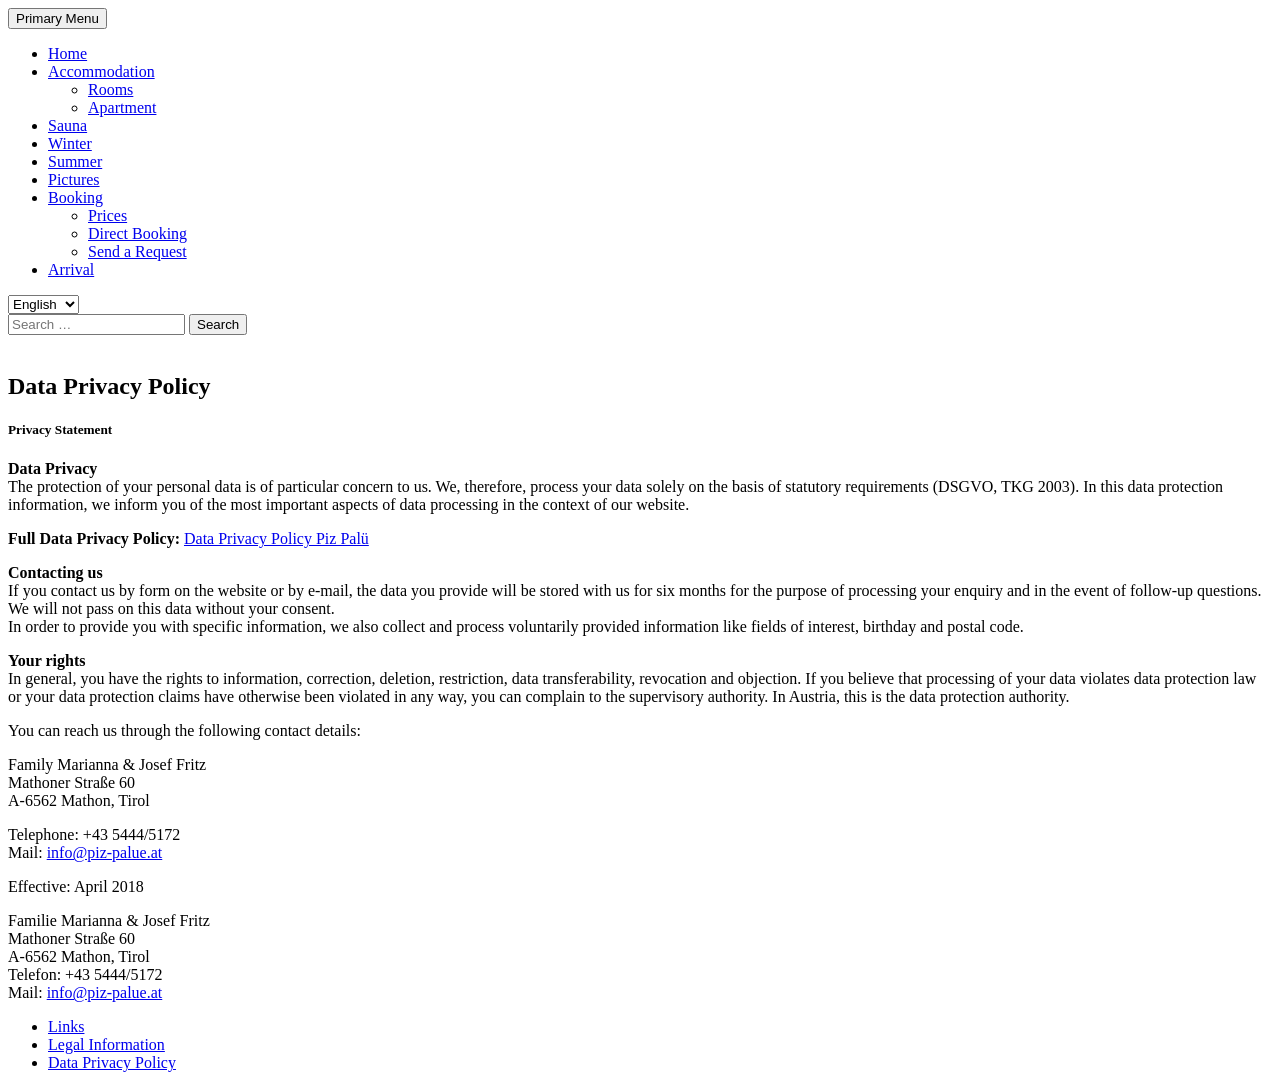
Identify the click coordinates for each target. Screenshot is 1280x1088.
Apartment (122, 107)
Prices (107, 215)
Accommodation (101, 71)
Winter (70, 143)
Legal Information (106, 1044)
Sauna (67, 125)
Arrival (71, 269)
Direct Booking (137, 233)
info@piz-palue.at (105, 852)
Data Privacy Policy (112, 1062)
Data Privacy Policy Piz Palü (276, 538)
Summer (75, 161)
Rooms (110, 89)
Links (66, 1026)
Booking (75, 197)
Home (67, 53)
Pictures (74, 179)
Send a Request (137, 251)
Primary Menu (57, 18)
